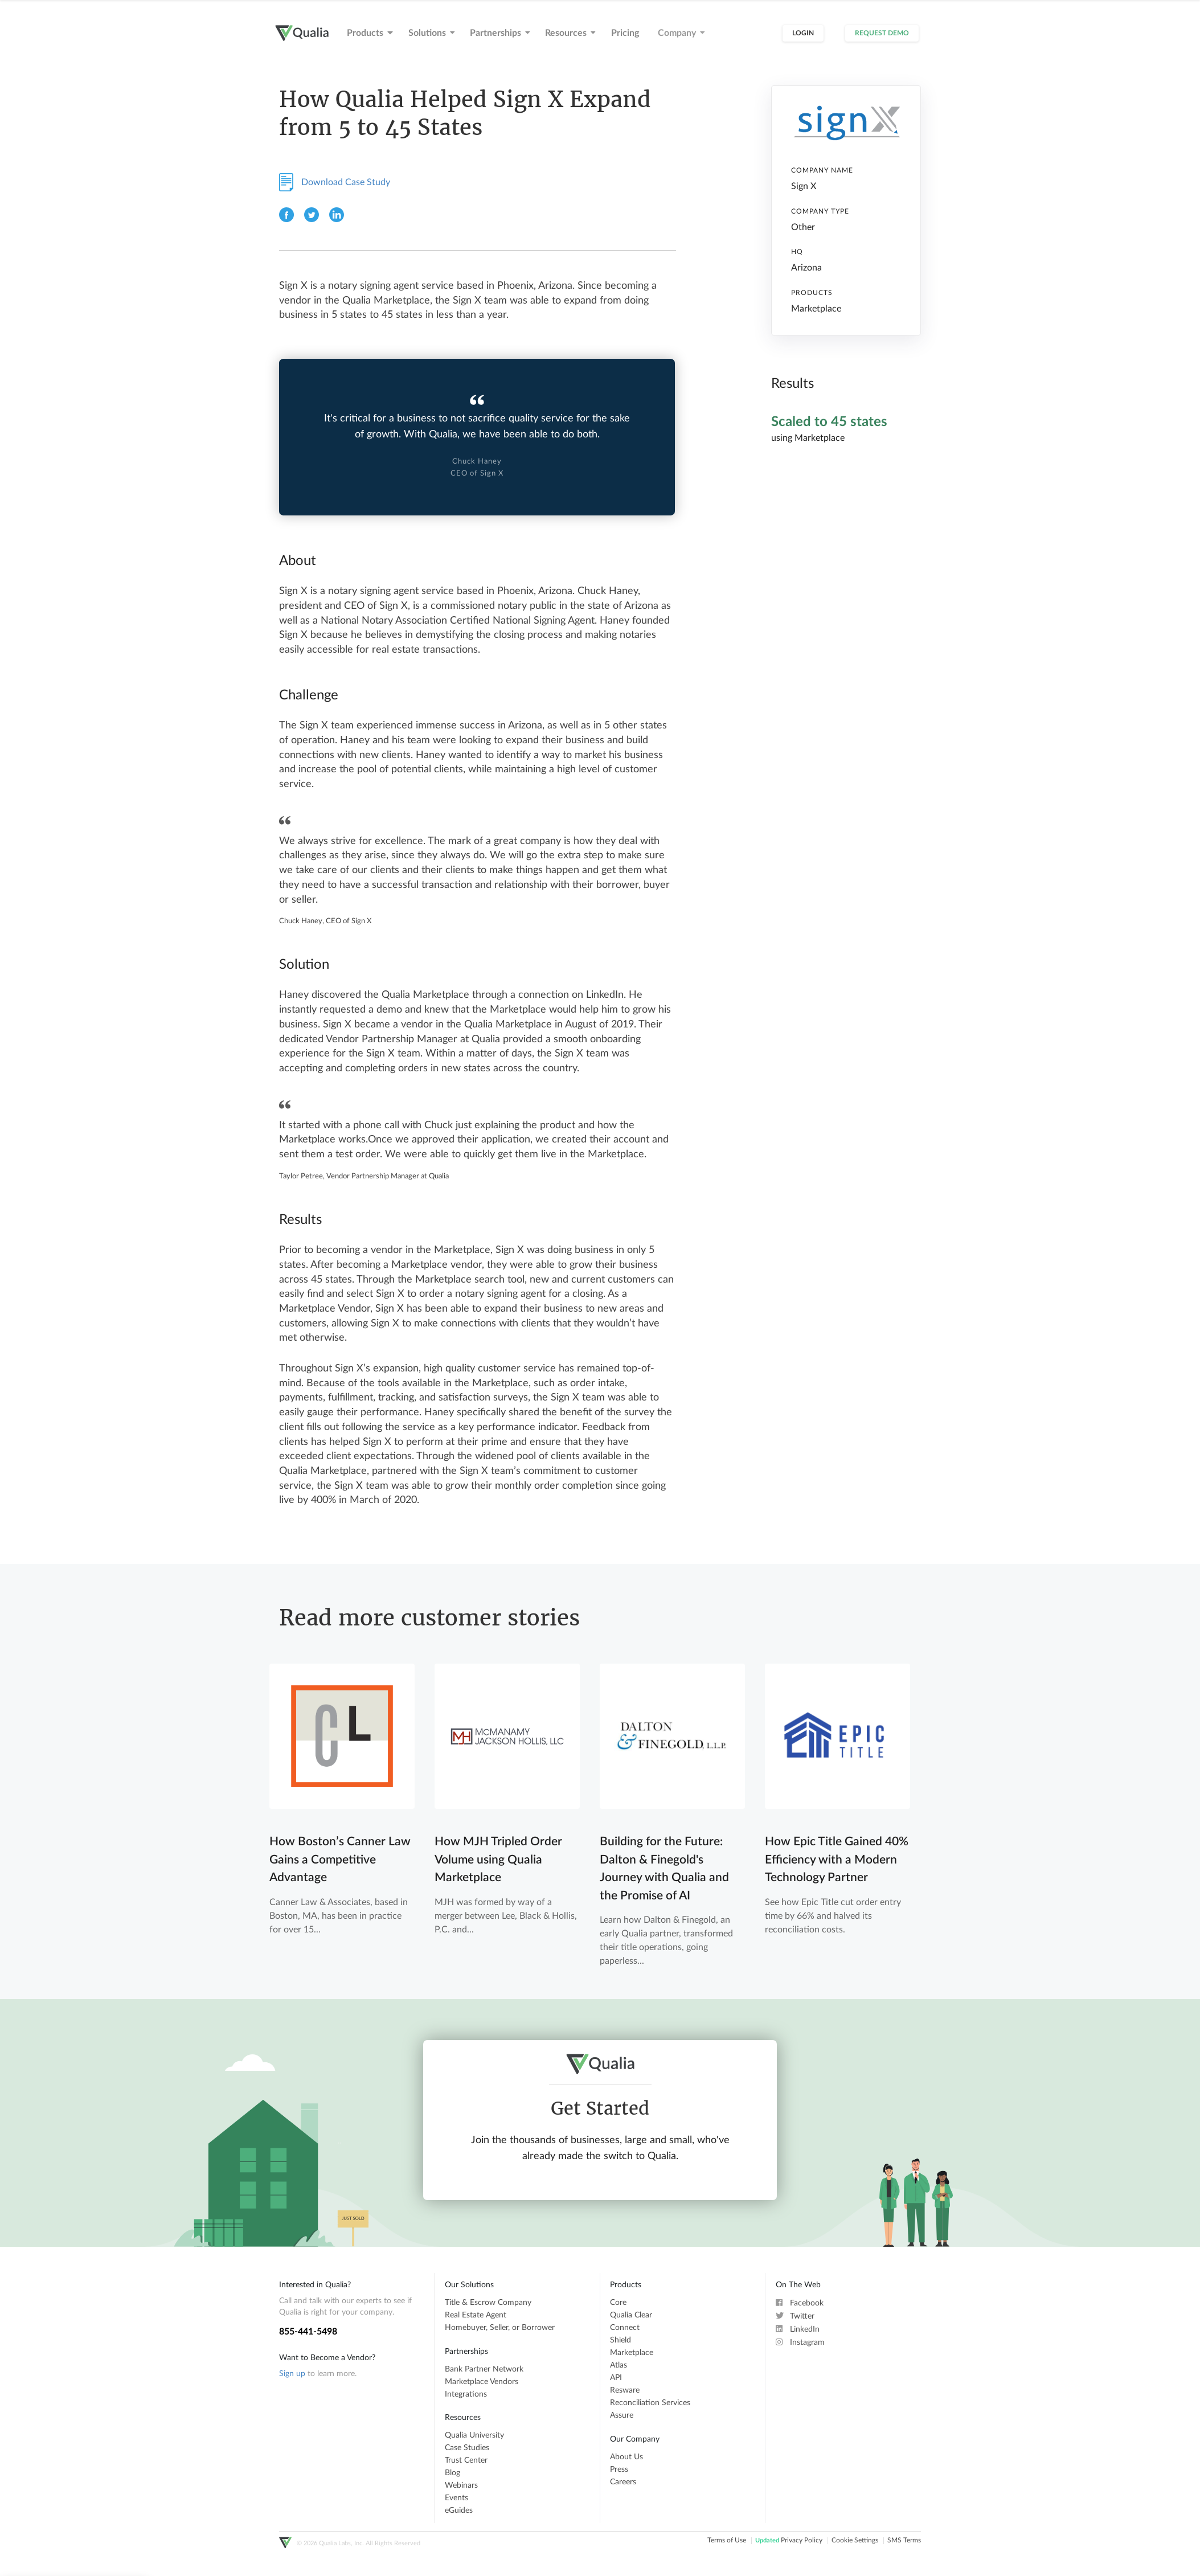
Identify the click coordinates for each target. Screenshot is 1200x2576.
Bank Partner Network (484, 2369)
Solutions (431, 33)
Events (456, 2498)
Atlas (618, 2365)
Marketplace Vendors (481, 2382)
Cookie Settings (855, 2540)
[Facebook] (287, 220)
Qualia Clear (631, 2315)
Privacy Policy (788, 2540)
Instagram (800, 2341)
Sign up (292, 2374)
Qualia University (474, 2435)
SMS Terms (904, 2540)
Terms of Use (726, 2540)
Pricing (625, 33)
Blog (452, 2473)
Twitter (795, 2315)
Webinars (461, 2485)
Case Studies (467, 2448)
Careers (623, 2482)
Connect (625, 2328)
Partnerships (500, 33)
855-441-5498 (308, 2331)
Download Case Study (334, 182)
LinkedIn (798, 2328)
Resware (625, 2390)
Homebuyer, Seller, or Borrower (500, 2328)
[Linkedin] (336, 220)
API (616, 2378)
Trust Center (466, 2460)
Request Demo (882, 33)
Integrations (466, 2394)
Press (619, 2469)
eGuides (459, 2510)
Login (803, 33)
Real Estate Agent (475, 2315)
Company (681, 33)
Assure (621, 2415)
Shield (620, 2340)
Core (618, 2303)
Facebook (800, 2302)
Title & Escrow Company (488, 2303)
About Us (626, 2457)
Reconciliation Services (650, 2403)
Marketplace (631, 2353)
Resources (570, 33)
